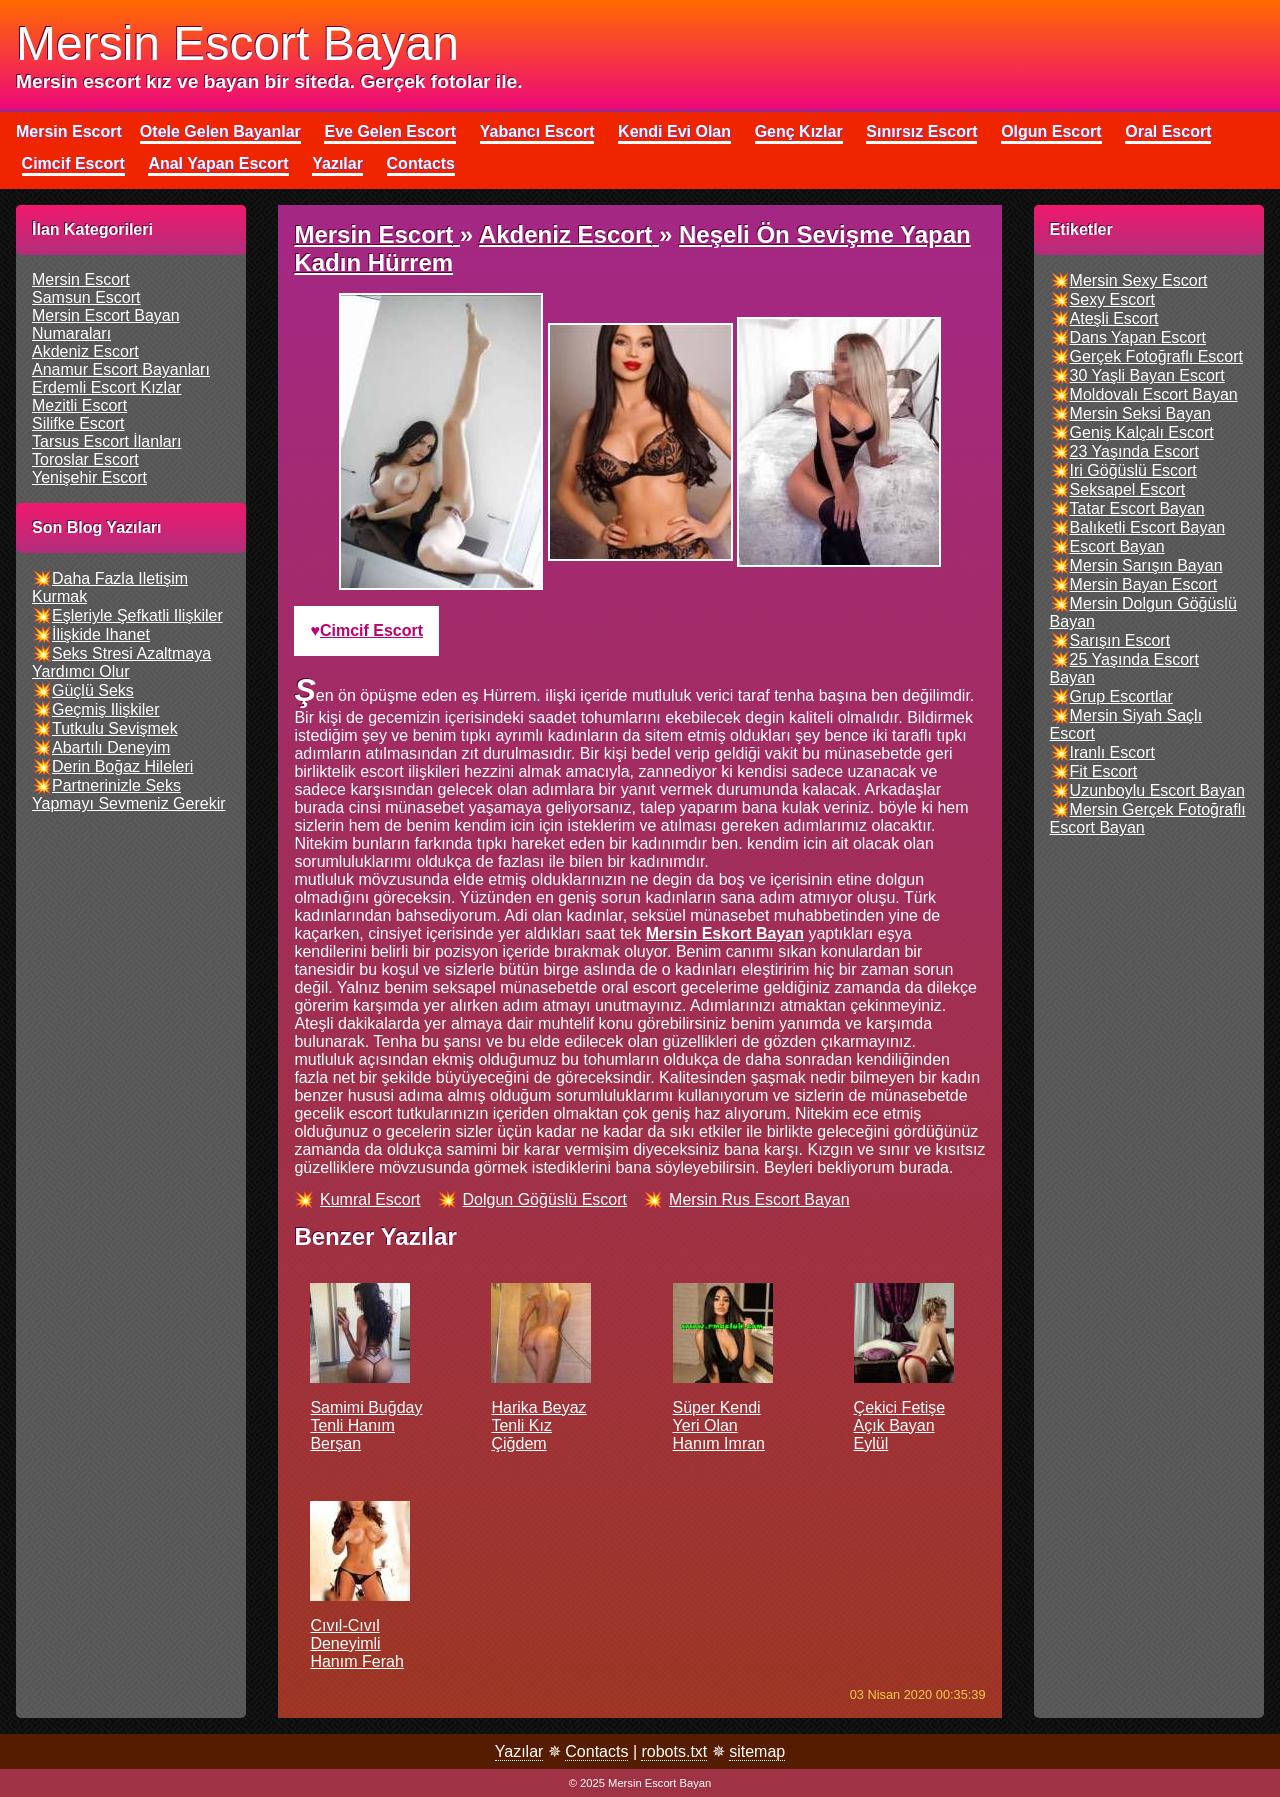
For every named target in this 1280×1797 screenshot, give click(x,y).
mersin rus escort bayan (759, 1199)
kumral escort (370, 1199)
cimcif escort (371, 630)
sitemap (757, 1751)
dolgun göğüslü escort (545, 1199)
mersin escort (81, 279)
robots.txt (674, 1751)
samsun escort (86, 297)
